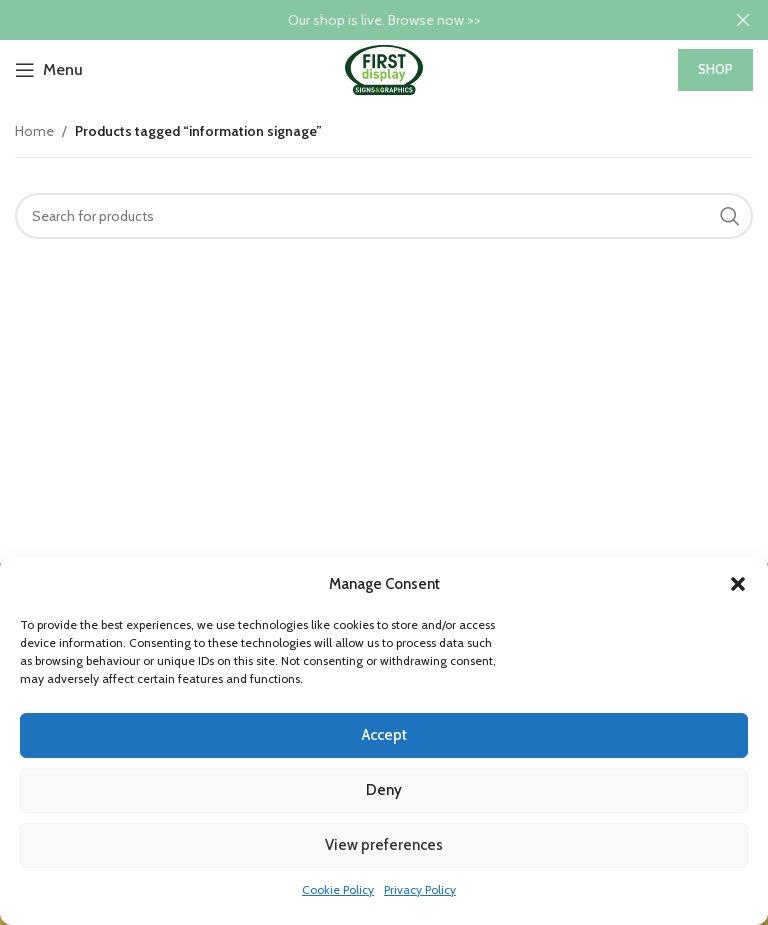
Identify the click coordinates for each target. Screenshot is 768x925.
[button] (738, 584)
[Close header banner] (743, 20)
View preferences (384, 845)
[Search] (384, 216)
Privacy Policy (420, 889)
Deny (384, 790)
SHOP (715, 69)
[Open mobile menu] (49, 70)
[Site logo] (384, 68)
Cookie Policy (338, 889)
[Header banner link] (354, 20)
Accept (384, 735)
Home (34, 131)
